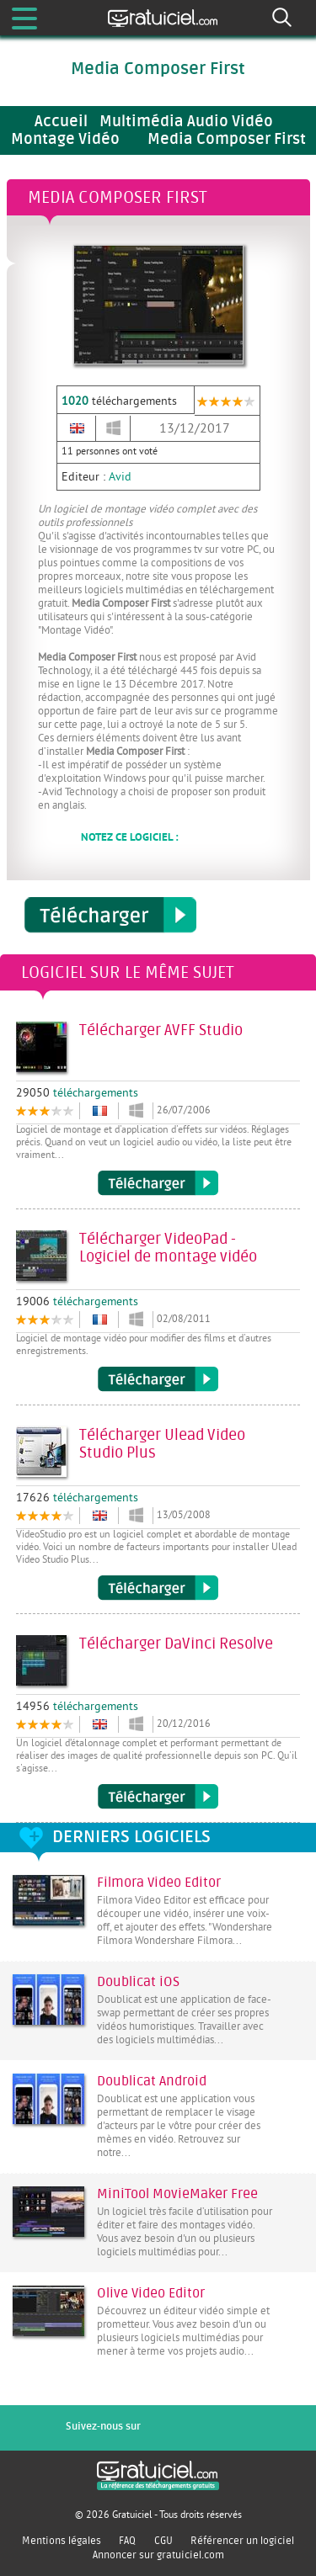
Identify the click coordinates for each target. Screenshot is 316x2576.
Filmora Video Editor (159, 1882)
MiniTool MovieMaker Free (177, 2194)
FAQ (127, 2541)
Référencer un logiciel (242, 2541)
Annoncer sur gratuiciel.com (158, 2555)
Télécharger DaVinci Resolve (158, 1796)
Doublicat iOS (138, 1981)
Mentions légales (61, 2541)
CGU (163, 2541)
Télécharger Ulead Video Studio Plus (158, 1588)
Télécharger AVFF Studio (158, 1183)
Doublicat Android (151, 2081)
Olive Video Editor (151, 2293)
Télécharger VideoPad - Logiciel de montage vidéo (158, 1379)
